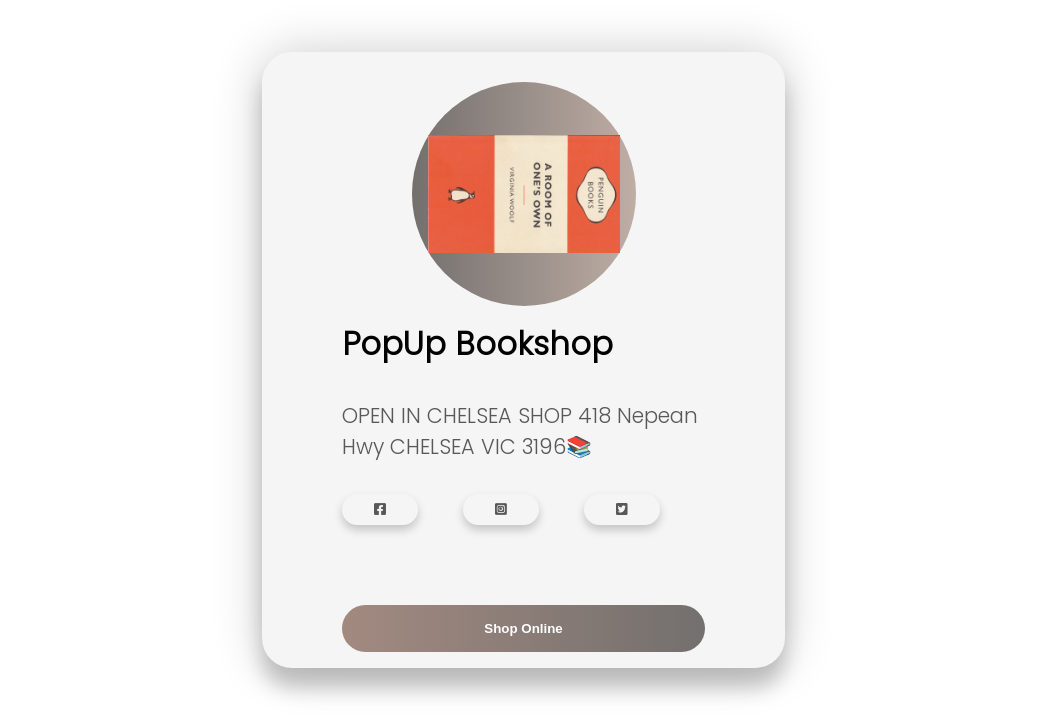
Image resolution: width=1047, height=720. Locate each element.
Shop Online (523, 628)
